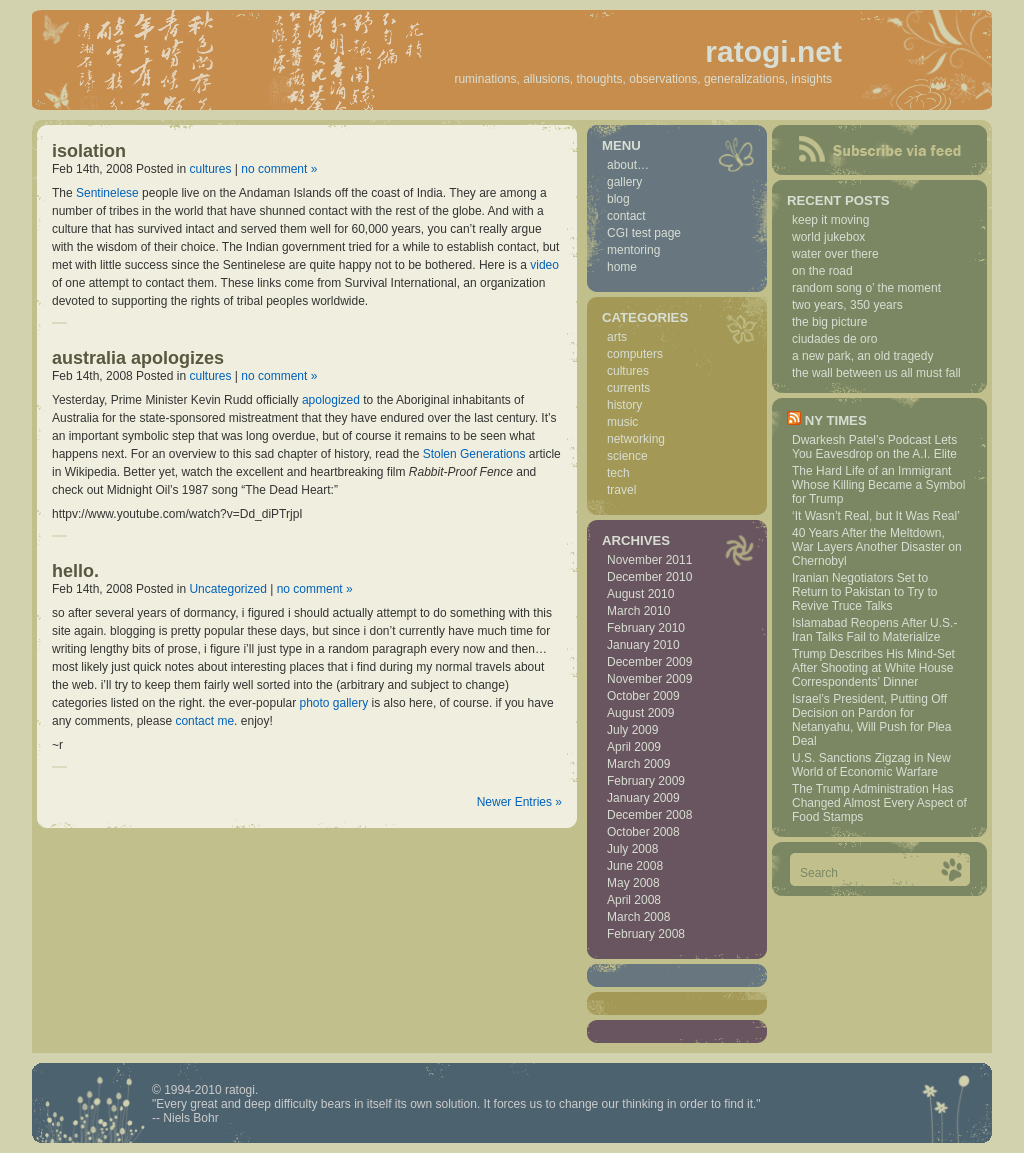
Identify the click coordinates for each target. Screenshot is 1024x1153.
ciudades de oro (834, 339)
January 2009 (643, 798)
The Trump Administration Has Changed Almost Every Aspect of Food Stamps (879, 803)
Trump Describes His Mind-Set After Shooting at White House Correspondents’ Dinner (873, 668)
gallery (624, 182)
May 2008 (633, 883)
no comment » (279, 169)
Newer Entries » (519, 802)
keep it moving (830, 220)
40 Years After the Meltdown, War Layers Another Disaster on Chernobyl (877, 547)
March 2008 (638, 917)
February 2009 (646, 781)
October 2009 (643, 696)
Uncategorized (227, 589)
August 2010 (640, 594)
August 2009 (640, 713)
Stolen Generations (474, 454)
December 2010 (649, 577)
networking (636, 439)
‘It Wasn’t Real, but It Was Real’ (876, 516)
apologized (331, 400)
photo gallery (333, 703)
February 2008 (646, 934)
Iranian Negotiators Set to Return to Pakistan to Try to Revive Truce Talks (864, 592)
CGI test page (644, 233)
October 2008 (643, 832)
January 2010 (643, 645)
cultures (210, 169)
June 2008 (635, 866)
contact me (204, 721)
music (622, 422)
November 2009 (649, 679)
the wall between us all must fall (876, 373)
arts (617, 337)
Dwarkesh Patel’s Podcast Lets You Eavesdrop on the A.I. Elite (874, 447)
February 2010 (646, 628)
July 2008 (632, 849)
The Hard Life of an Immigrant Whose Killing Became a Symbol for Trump (878, 485)
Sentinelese (107, 193)
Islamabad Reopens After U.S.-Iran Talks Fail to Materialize (874, 630)
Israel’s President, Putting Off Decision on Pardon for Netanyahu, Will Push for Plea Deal (871, 720)
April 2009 (634, 747)
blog (618, 199)
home (622, 267)
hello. (75, 571)
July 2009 (632, 730)
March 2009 (638, 764)
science (627, 456)
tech (618, 473)
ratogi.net (773, 51)
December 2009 (649, 662)
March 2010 (638, 611)
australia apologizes (138, 358)
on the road (822, 271)
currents (628, 388)
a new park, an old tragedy (862, 356)
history (624, 405)
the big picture (829, 322)
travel (621, 490)
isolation (89, 151)
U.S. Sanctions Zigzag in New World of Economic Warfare (871, 765)
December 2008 (649, 815)
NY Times (836, 420)
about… (628, 165)
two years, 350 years (847, 305)
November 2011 (649, 560)
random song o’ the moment (866, 288)
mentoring (633, 250)
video (544, 265)
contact (626, 216)
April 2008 (634, 900)
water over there (835, 254)
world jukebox (828, 237)
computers (635, 354)
